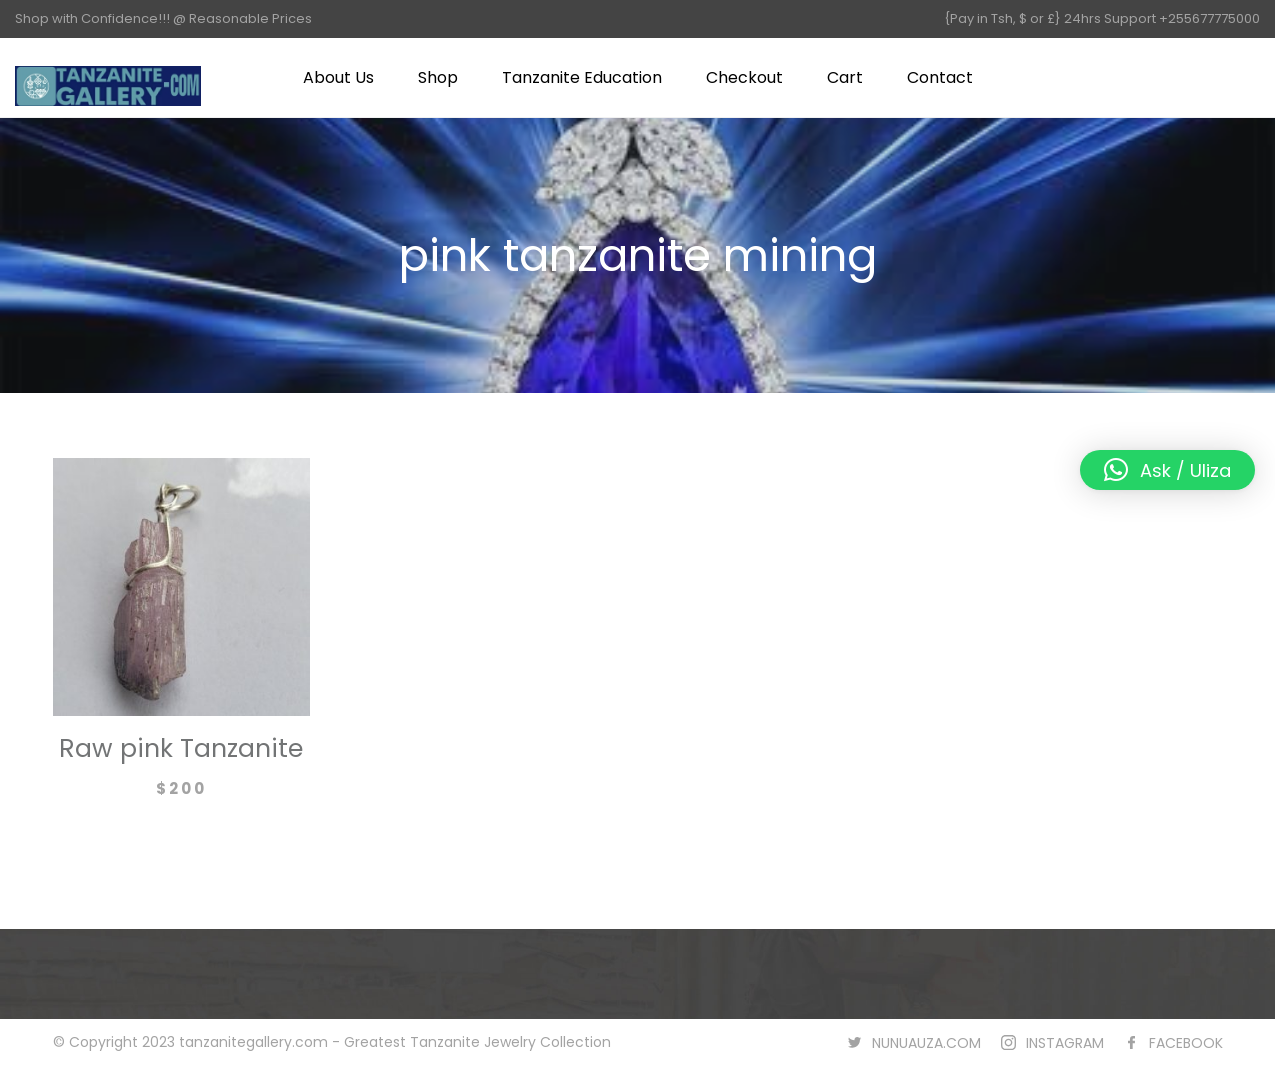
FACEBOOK (1186, 1043)
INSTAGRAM (1065, 1043)
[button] (1167, 470)
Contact (940, 77)
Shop (438, 77)
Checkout (744, 77)
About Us (338, 77)
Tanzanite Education (582, 77)
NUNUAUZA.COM (926, 1043)
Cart (845, 77)
